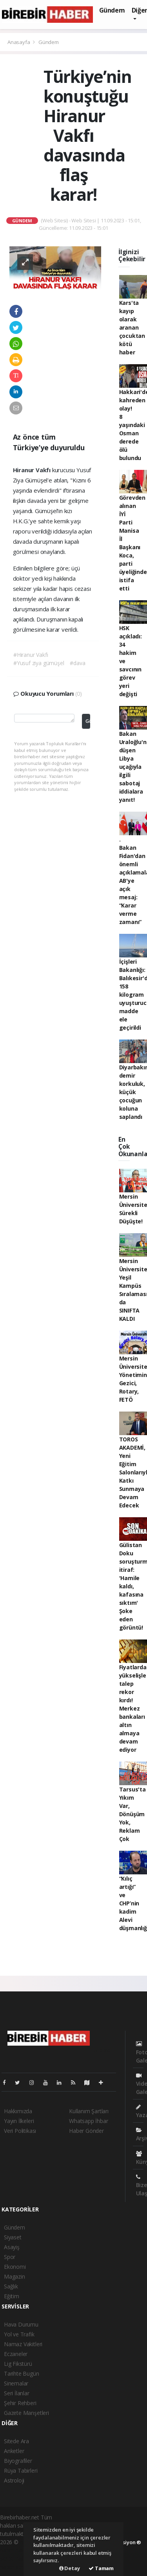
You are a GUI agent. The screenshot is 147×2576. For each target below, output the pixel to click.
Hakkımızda (18, 2111)
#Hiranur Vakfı (30, 654)
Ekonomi (15, 2266)
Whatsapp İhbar (88, 2121)
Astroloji (14, 2480)
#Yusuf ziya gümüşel (38, 663)
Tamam (101, 2568)
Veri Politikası (20, 2130)
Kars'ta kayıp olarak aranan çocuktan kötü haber (132, 327)
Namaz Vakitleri (23, 2344)
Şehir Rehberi (20, 2403)
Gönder (87, 721)
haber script (14, 2566)
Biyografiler (18, 2460)
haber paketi (15, 2550)
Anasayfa (19, 42)
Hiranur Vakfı (32, 470)
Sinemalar (16, 2383)
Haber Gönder (86, 2130)
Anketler (14, 2451)
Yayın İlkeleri (19, 2121)
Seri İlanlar (16, 2393)
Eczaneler (15, 2354)
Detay (69, 2568)
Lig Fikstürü (18, 2363)
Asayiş (12, 2247)
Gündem (112, 10)
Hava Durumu (21, 2324)
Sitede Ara (16, 2441)
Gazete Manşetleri (26, 2412)
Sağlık (11, 2286)
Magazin (14, 2276)
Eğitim (11, 2296)
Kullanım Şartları (89, 2111)
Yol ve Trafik (19, 2334)
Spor (9, 2257)
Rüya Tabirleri (20, 2470)
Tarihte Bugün (21, 2373)
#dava (77, 663)
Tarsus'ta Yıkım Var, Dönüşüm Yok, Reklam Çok (132, 1814)
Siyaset (13, 2237)
